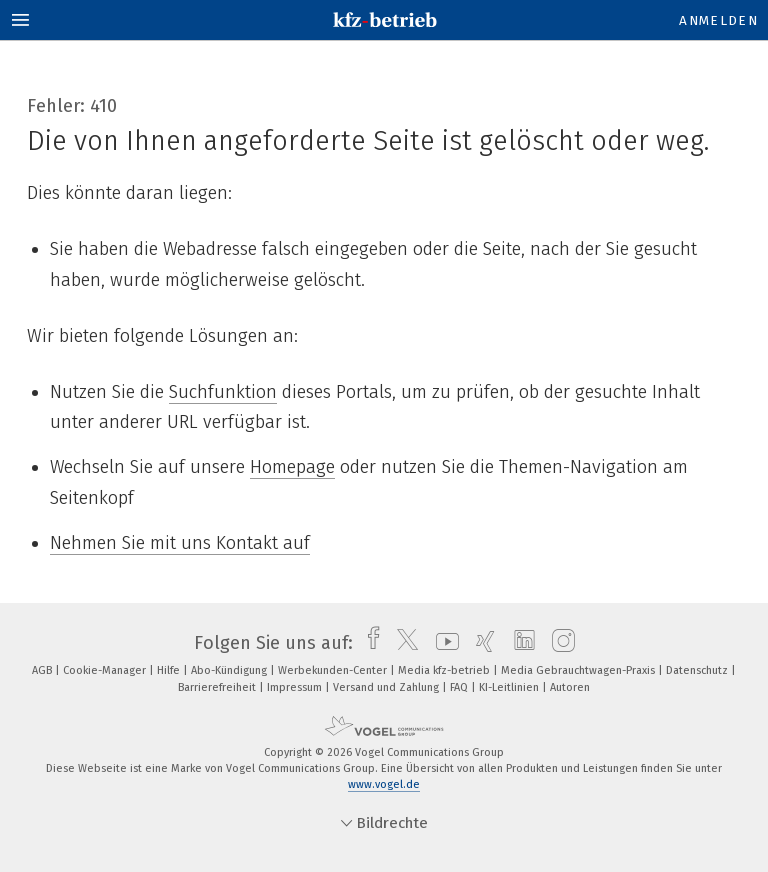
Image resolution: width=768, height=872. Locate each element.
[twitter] (402, 643)
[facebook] (368, 643)
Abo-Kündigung (230, 670)
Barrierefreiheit (218, 687)
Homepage (292, 467)
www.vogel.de (384, 784)
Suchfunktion (223, 392)
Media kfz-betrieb (445, 670)
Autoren (570, 687)
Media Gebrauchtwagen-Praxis (579, 670)
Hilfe (170, 670)
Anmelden (718, 20)
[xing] (480, 643)
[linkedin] (519, 643)
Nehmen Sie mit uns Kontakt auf (180, 543)
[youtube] (442, 643)
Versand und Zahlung (387, 687)
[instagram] (558, 643)
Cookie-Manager (106, 670)
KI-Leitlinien (510, 687)
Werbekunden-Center (334, 670)
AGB (43, 670)
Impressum (296, 687)
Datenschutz (698, 670)
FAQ (460, 687)
